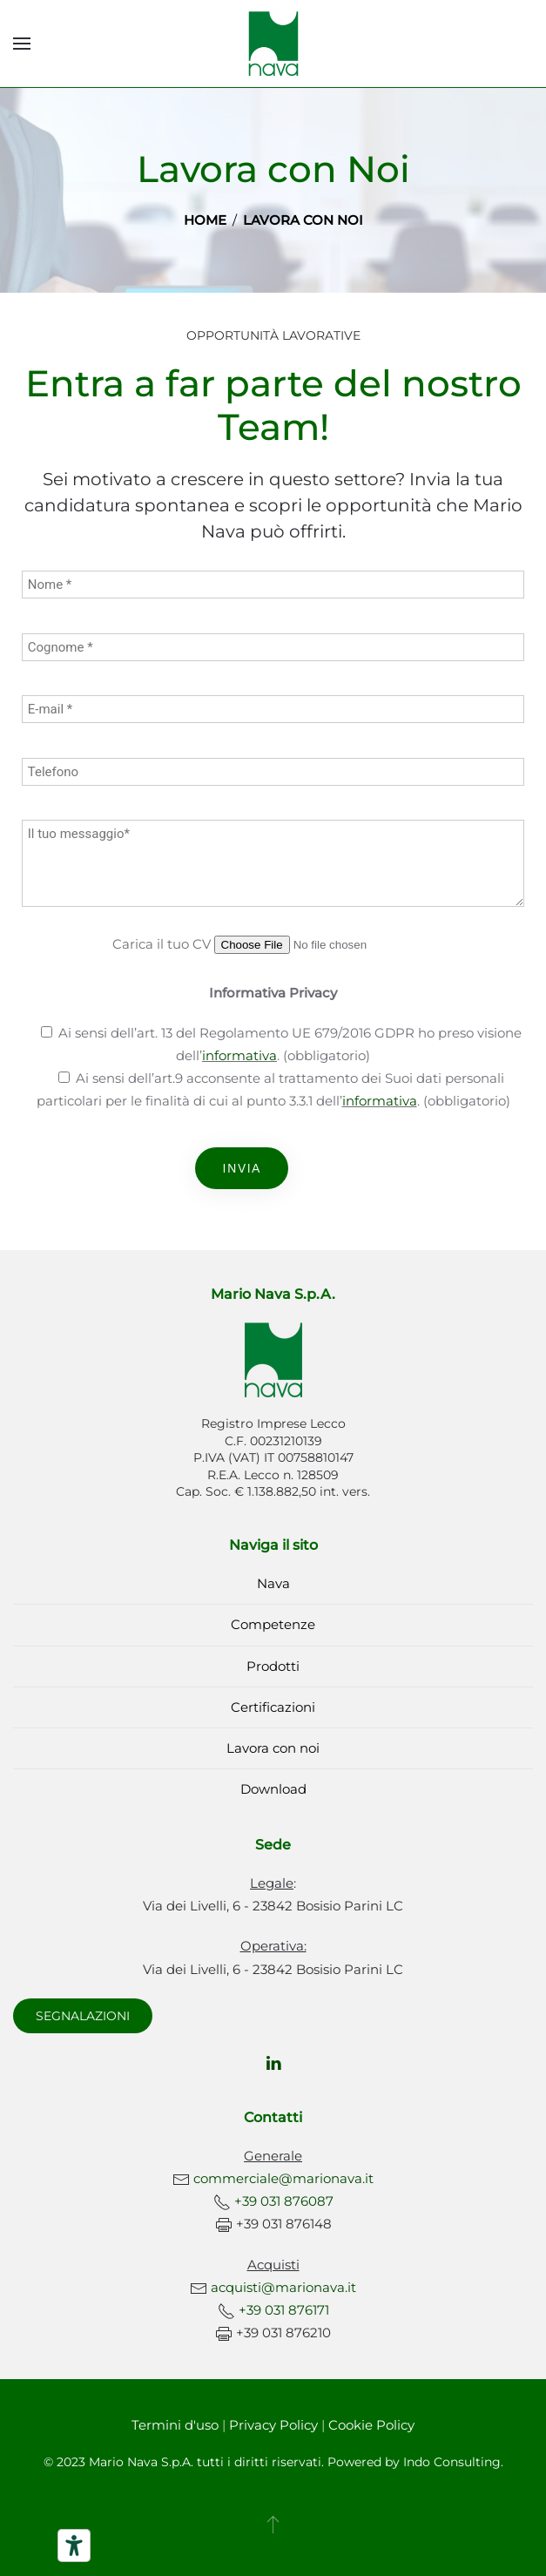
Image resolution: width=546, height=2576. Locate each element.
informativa (239, 1055)
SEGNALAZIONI (83, 2016)
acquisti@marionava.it (283, 2287)
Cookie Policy (371, 2425)
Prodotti (273, 1666)
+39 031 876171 (284, 2310)
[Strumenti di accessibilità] (74, 2545)
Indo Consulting (452, 2462)
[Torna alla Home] (273, 43)
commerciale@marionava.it (283, 2178)
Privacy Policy (273, 2425)
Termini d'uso (175, 2425)
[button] (21, 43)
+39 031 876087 (284, 2201)
